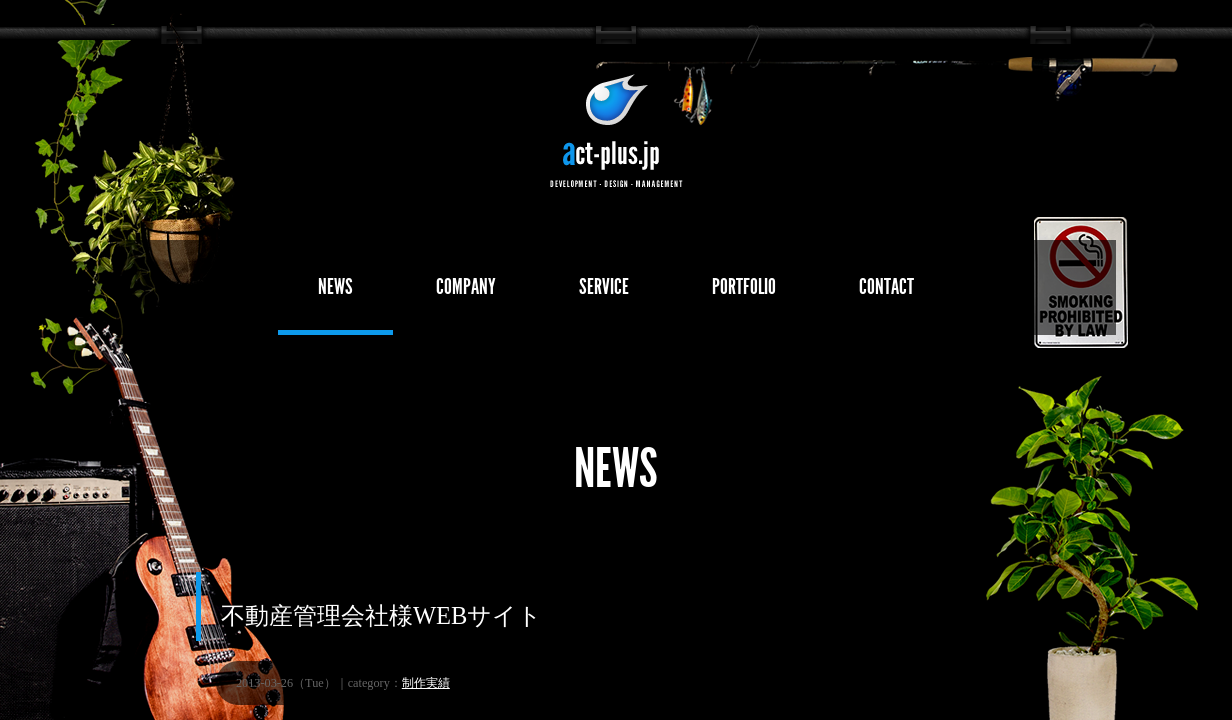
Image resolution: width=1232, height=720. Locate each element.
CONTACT (886, 286)
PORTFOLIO (744, 286)
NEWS (335, 286)
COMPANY (466, 286)
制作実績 (426, 683)
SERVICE (604, 286)
